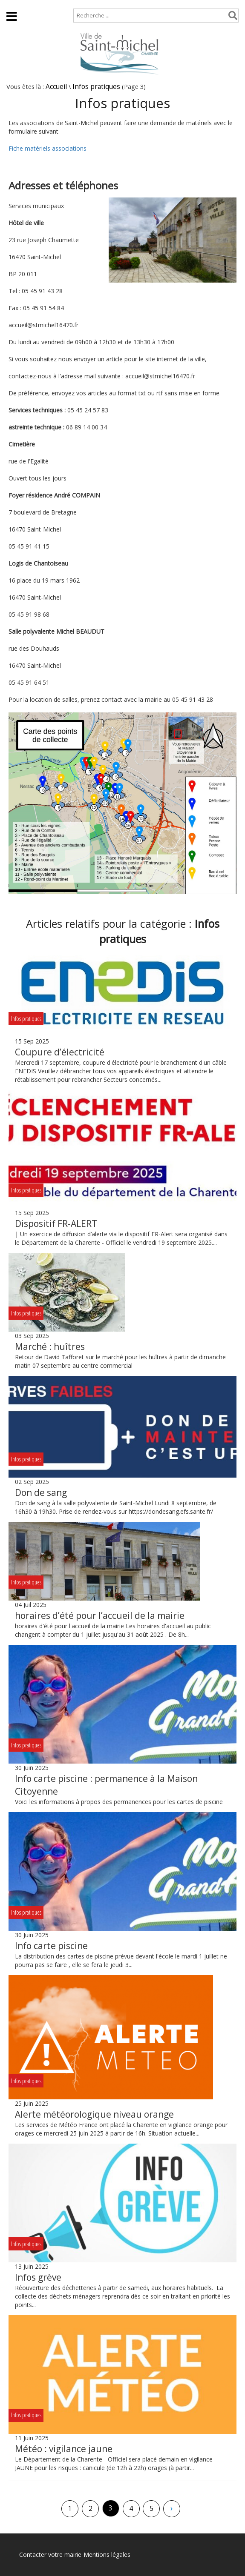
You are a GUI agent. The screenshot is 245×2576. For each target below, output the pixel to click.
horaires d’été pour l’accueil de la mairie (99, 1615)
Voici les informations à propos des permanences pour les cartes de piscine (119, 1802)
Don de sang (41, 1492)
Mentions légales (107, 2554)
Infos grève (38, 2277)
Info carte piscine (51, 1946)
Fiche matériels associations (47, 148)
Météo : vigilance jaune (63, 2449)
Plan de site (54, 4)
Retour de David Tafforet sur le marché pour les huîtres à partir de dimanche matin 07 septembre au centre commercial (120, 1361)
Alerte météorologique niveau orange (94, 2114)
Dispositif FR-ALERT (56, 1223)
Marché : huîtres (50, 1346)
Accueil (14, 4)
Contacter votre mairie (50, 2554)
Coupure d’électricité (59, 1052)
